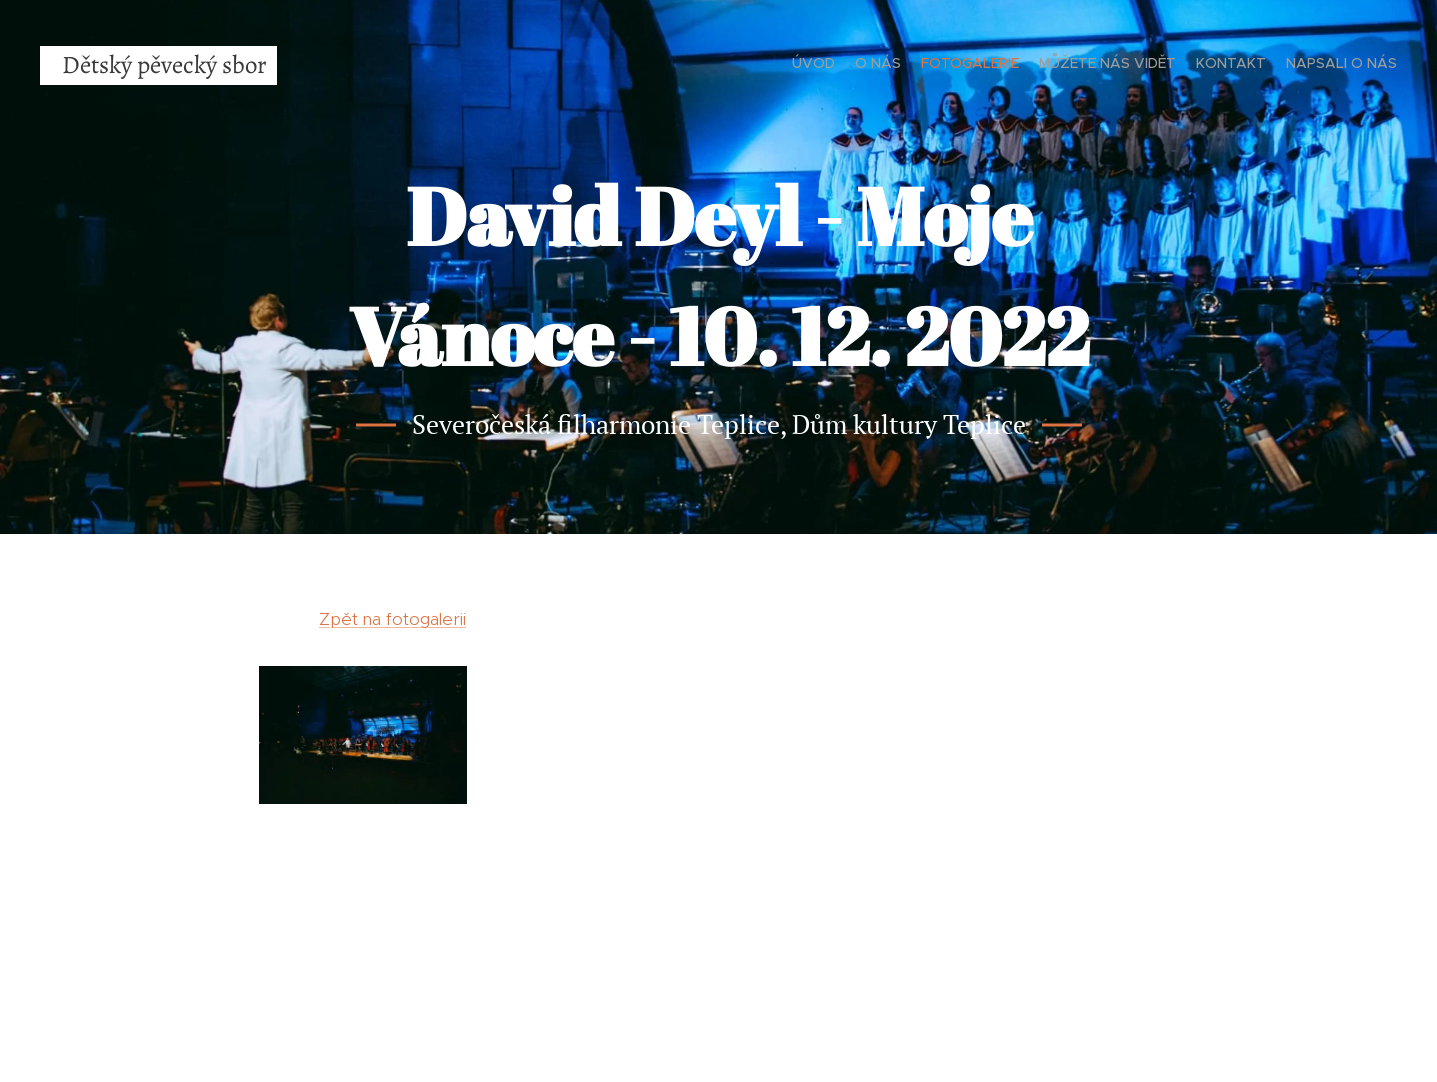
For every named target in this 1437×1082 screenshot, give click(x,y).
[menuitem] (1299, 65)
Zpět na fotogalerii (392, 619)
